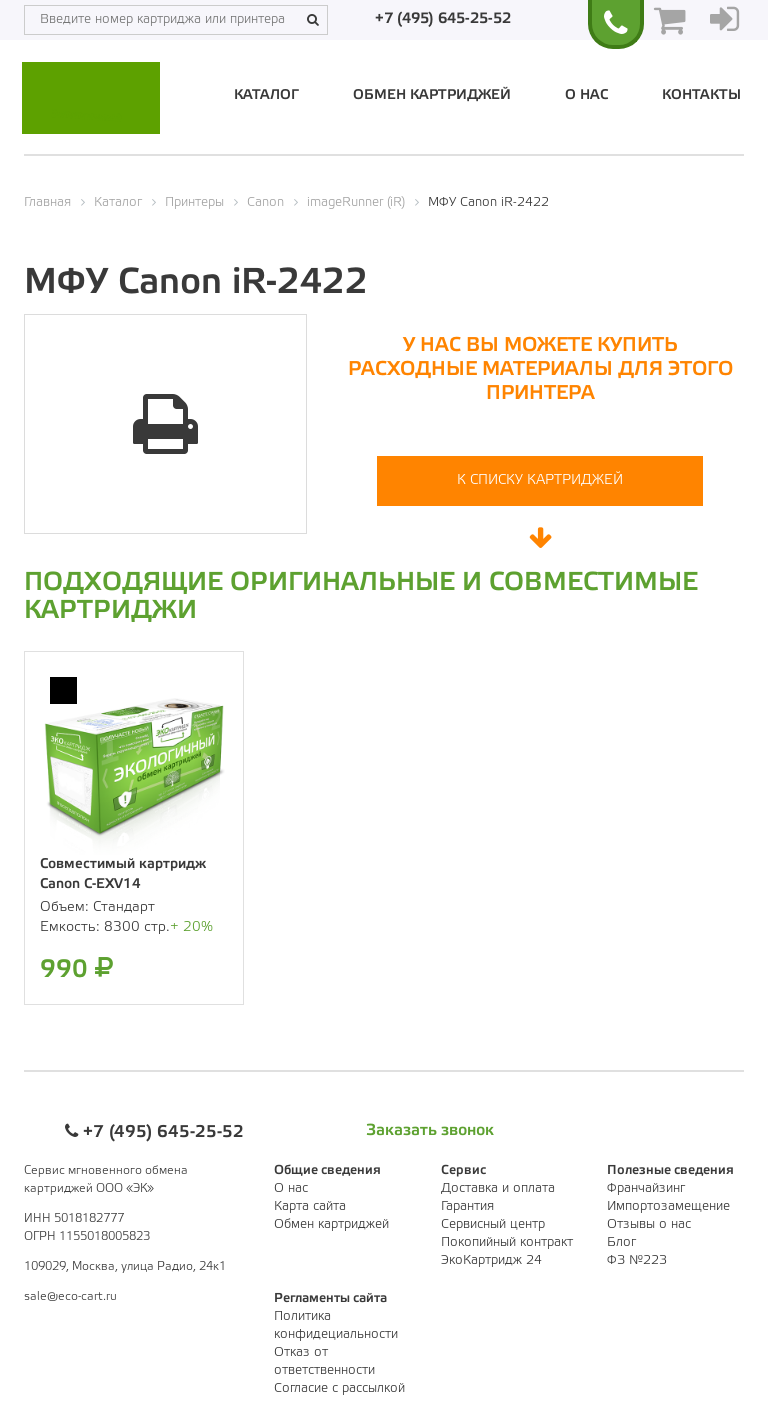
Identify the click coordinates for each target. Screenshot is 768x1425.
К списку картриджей (540, 480)
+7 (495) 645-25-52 (443, 19)
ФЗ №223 (637, 1260)
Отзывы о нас (649, 1224)
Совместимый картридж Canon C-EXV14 (123, 874)
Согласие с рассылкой (339, 1388)
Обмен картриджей (432, 95)
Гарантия (467, 1206)
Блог (621, 1242)
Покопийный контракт (507, 1242)
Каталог (266, 95)
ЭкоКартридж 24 (491, 1260)
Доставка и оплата (498, 1188)
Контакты (701, 95)
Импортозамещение (668, 1206)
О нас (586, 95)
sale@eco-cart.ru (70, 1296)
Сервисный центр (493, 1224)
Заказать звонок (430, 1130)
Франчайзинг (646, 1188)
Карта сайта (310, 1206)
